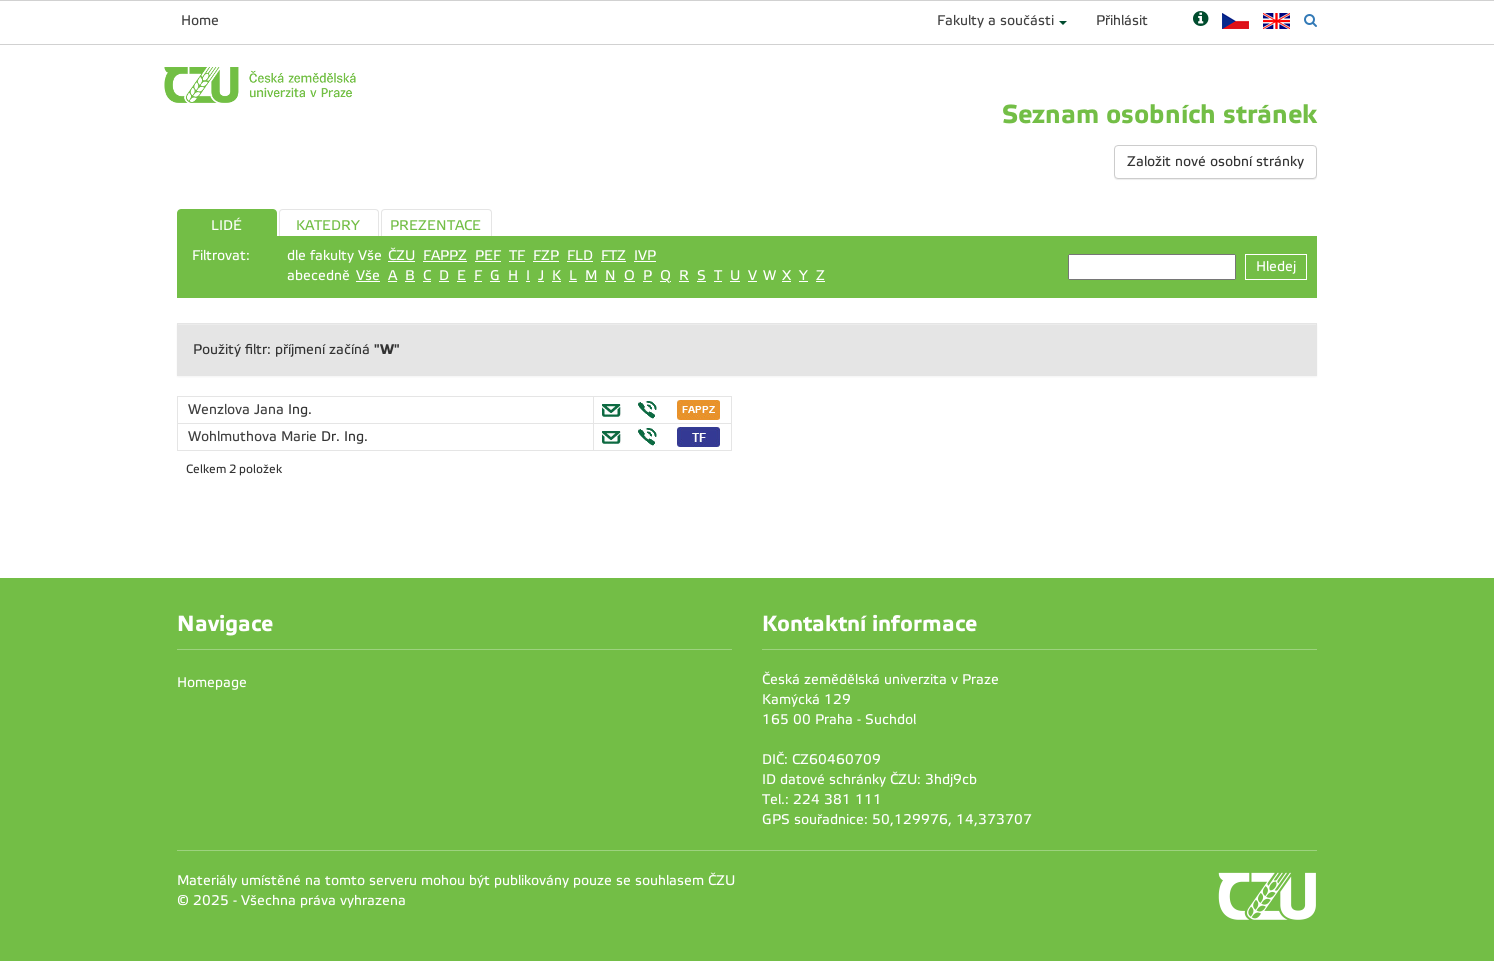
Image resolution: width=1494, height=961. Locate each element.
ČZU (401, 255)
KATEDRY (328, 225)
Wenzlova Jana (238, 409)
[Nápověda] (1200, 20)
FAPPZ (445, 255)
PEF (488, 255)
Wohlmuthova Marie (254, 436)
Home (200, 20)
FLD (580, 255)
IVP (645, 255)
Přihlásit (1122, 20)
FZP (546, 255)
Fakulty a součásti (995, 20)
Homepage (212, 682)
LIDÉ (226, 225)
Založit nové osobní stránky (1215, 161)
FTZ (613, 255)
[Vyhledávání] (1310, 20)
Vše (368, 275)
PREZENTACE (435, 225)
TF (517, 255)
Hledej (1276, 266)
